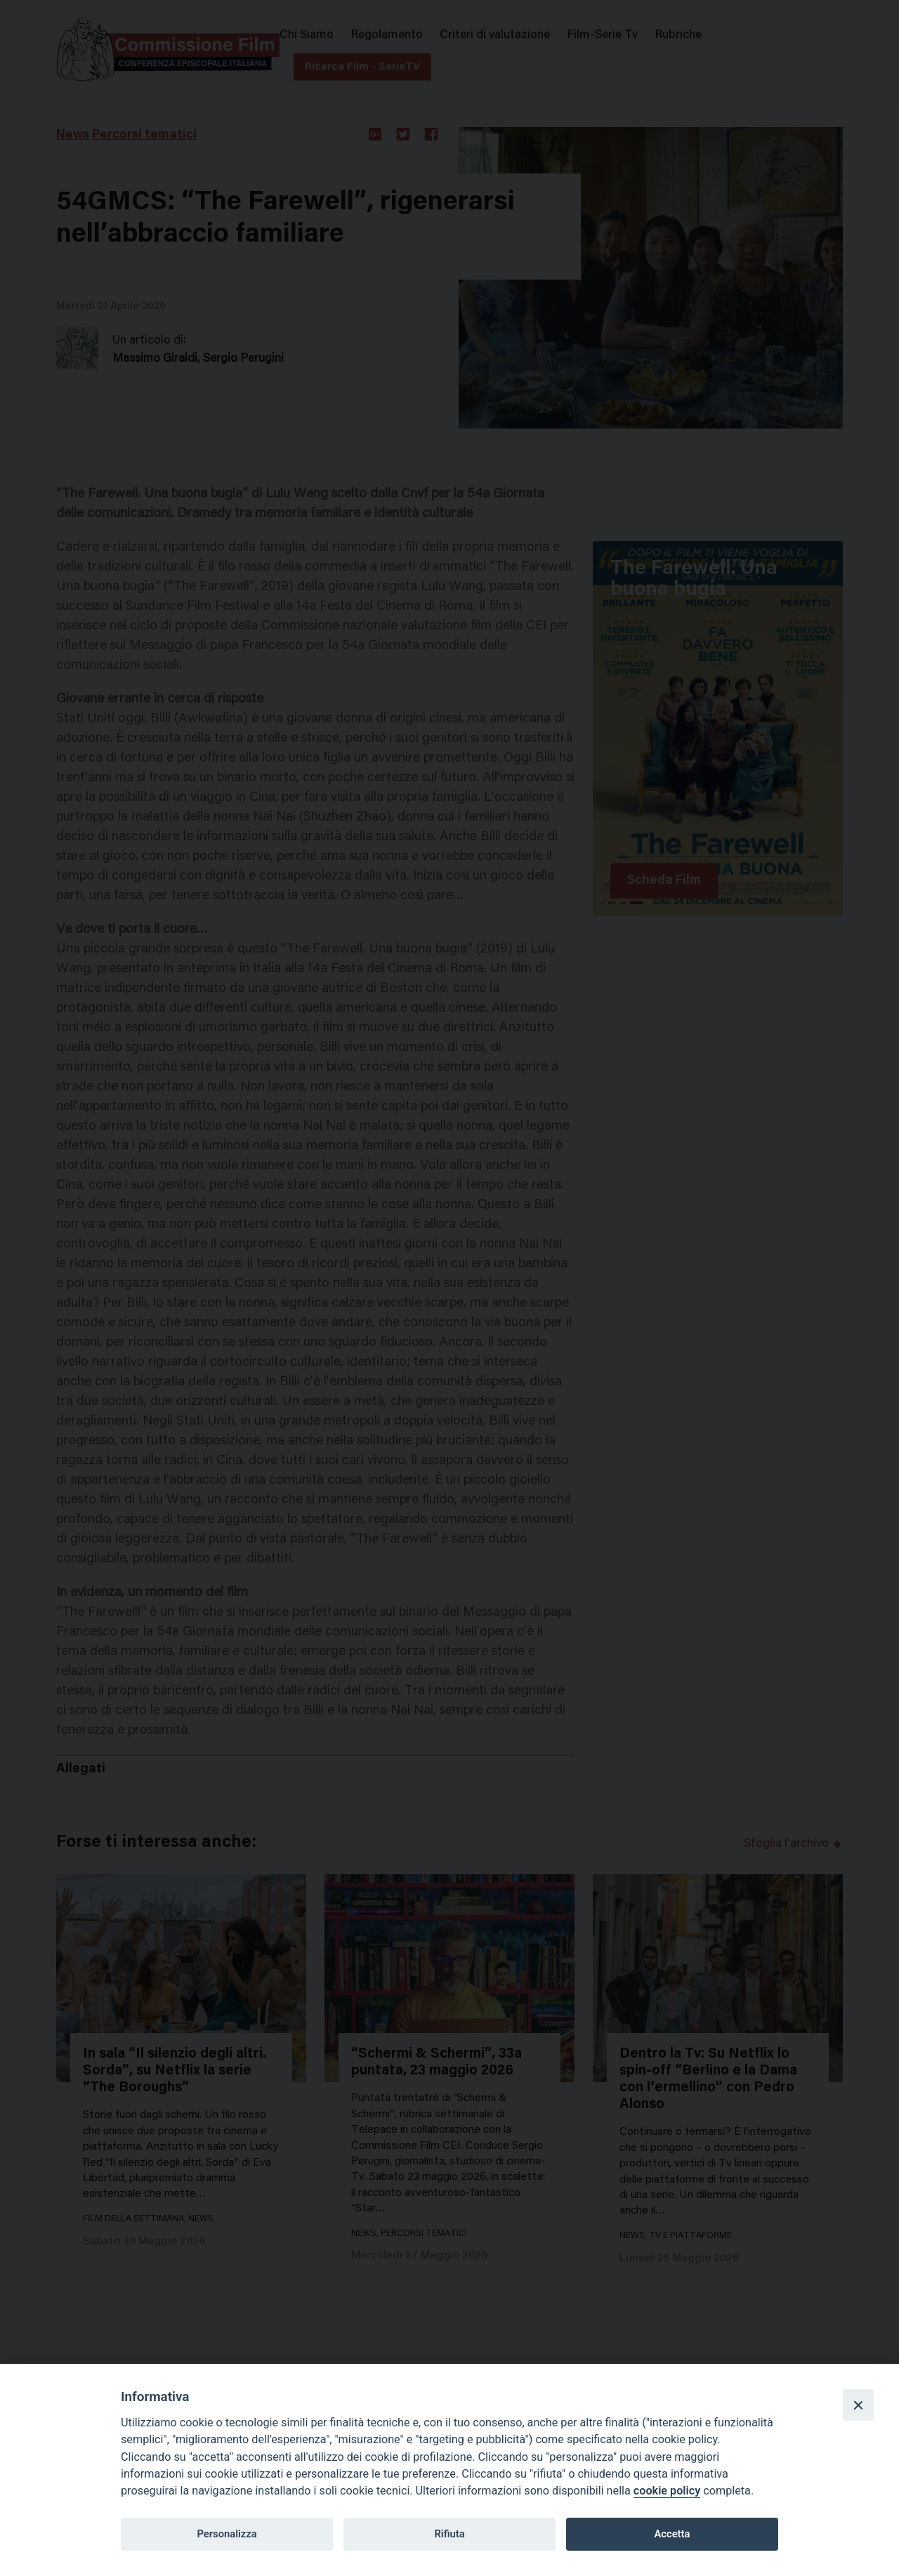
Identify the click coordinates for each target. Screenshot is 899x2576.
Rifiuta (449, 2534)
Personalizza (226, 2534)
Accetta (672, 2534)
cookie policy (667, 2490)
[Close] (858, 2404)
